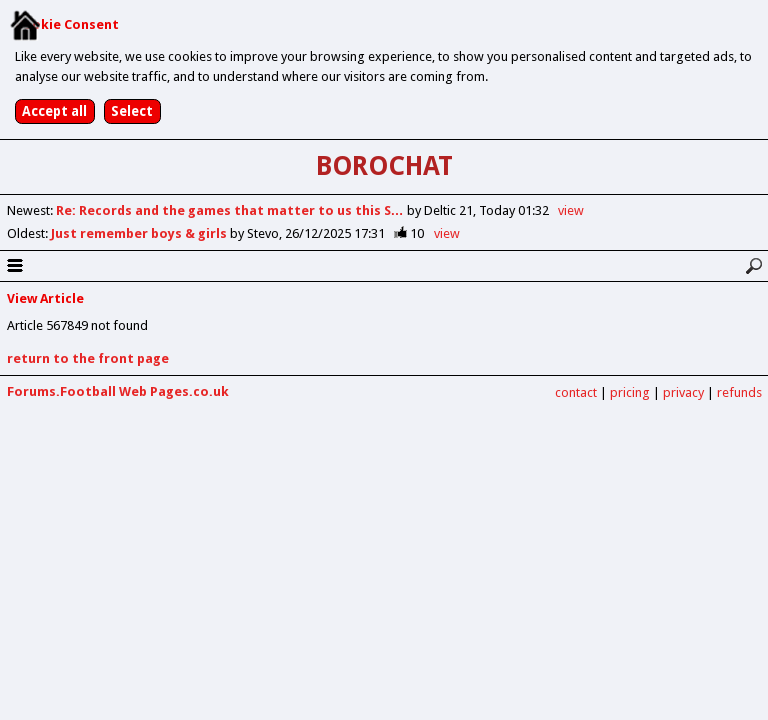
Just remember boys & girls (140, 233)
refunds (739, 392)
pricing (630, 392)
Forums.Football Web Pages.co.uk (118, 391)
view (571, 210)
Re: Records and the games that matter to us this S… (231, 210)
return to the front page (88, 358)
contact (576, 392)
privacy (683, 392)
